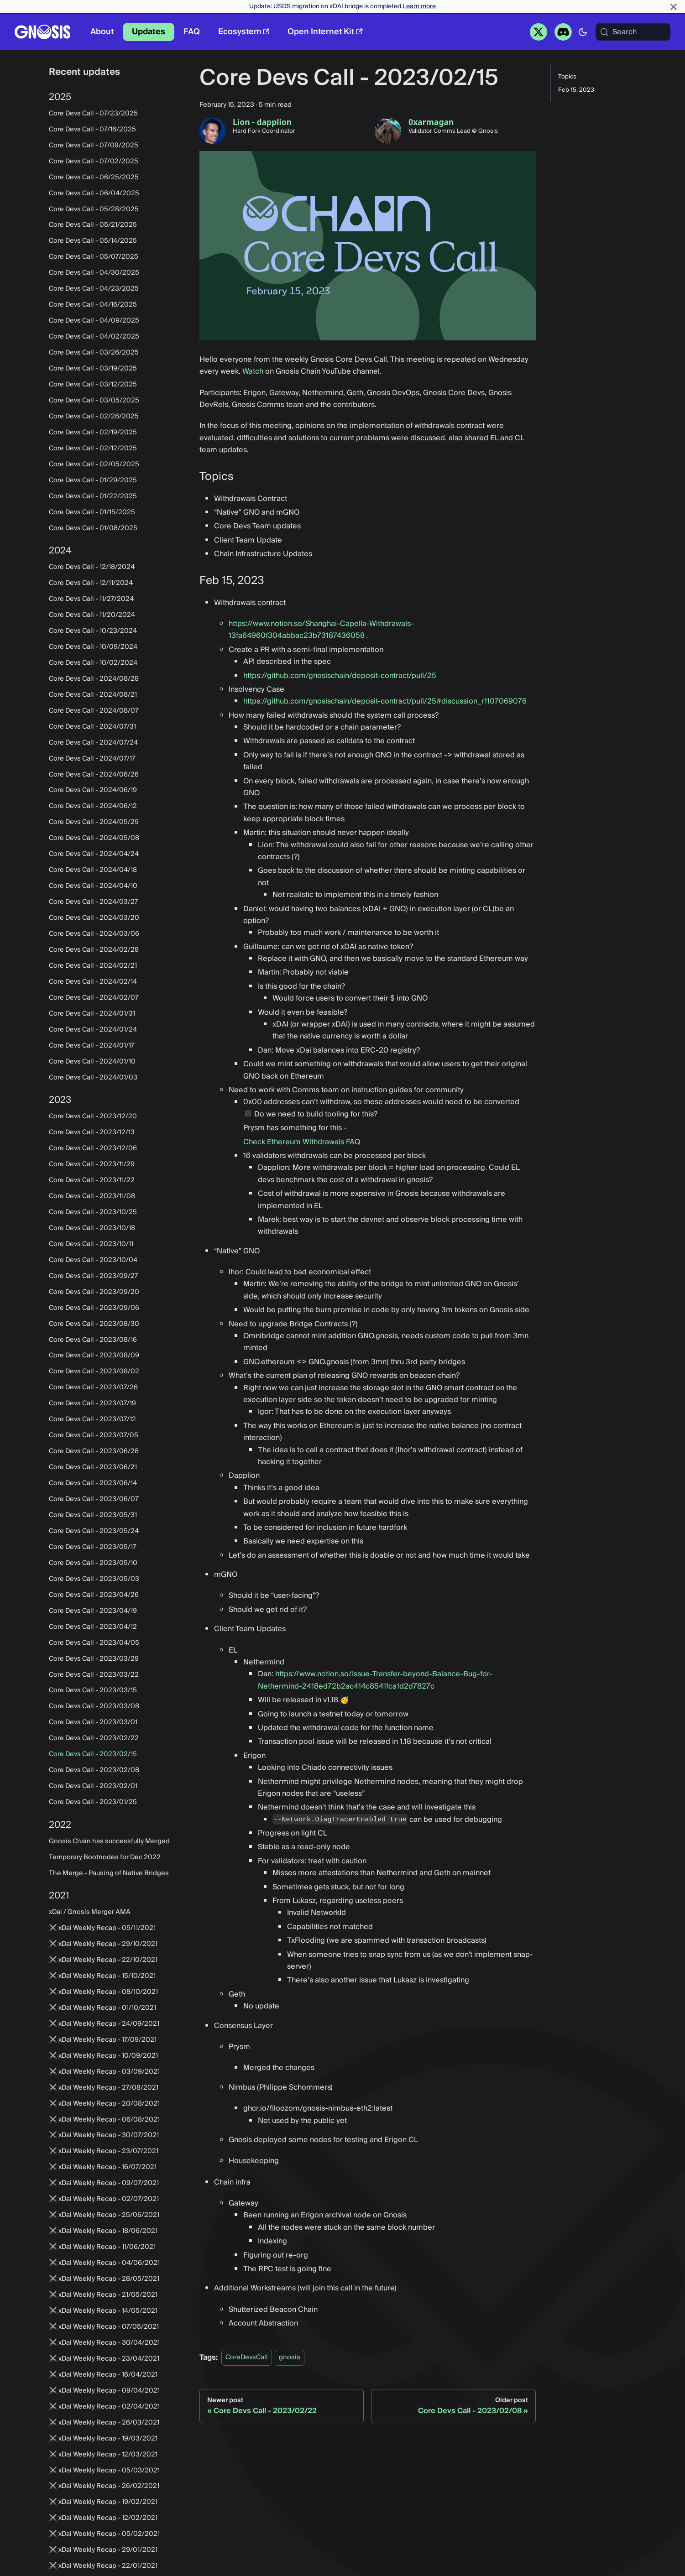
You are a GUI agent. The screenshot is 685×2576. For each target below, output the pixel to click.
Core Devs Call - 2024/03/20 (94, 918)
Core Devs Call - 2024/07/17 (92, 758)
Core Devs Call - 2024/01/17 (92, 1045)
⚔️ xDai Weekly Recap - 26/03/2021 (104, 2422)
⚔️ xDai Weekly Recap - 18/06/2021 (103, 2231)
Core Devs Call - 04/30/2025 (94, 272)
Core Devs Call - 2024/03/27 (93, 902)
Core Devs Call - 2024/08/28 (94, 678)
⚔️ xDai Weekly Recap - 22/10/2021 (103, 1960)
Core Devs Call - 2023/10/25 (93, 1212)
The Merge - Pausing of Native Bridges (109, 1873)
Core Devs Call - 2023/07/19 (92, 1403)
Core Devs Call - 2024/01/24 (93, 1029)
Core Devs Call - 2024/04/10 (93, 886)
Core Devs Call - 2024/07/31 (92, 726)
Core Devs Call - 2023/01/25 (93, 1802)
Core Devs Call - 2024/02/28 (94, 949)
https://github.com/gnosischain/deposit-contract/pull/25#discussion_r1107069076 (385, 701)
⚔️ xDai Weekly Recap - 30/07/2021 (104, 2135)
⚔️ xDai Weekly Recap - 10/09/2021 (103, 2055)
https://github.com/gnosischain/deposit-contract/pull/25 (339, 675)
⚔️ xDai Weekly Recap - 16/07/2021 (103, 2167)
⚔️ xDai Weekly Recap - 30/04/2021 (104, 2342)
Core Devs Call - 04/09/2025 (94, 320)
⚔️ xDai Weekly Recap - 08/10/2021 (103, 1992)
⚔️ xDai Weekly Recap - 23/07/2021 (103, 2151)
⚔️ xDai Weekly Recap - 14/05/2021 (103, 2310)
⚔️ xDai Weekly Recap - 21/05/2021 (103, 2294)
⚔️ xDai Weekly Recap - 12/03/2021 (103, 2454)
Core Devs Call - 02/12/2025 (93, 448)
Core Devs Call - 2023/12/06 (93, 1148)
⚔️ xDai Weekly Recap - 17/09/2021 (103, 2039)
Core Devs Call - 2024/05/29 (94, 822)
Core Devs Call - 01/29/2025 (93, 480)
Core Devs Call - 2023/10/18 (92, 1228)
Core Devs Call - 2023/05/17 (92, 1547)
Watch (252, 371)
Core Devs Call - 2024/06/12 (93, 806)
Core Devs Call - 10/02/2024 (93, 662)
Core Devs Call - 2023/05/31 (93, 1515)
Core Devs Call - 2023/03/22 (94, 1674)
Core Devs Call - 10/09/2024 (93, 646)
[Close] (673, 6)
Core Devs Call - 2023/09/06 (94, 1308)
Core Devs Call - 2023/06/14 (93, 1483)
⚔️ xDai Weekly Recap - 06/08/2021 (104, 2119)
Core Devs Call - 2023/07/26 (93, 1387)
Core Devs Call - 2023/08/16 (93, 1340)
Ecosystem (243, 32)
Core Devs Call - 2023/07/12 (92, 1419)
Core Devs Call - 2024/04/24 (94, 854)
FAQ (191, 32)
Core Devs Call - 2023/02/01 (93, 1786)
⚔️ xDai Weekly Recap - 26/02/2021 (104, 2486)
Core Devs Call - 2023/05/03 (94, 1579)
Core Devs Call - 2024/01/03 (93, 1077)
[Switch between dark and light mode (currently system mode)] (582, 32)
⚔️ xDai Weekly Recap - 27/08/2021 (103, 2087)
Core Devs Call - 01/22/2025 (93, 496)
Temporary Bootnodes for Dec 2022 (105, 1857)
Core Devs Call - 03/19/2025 (93, 368)
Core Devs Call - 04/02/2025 (94, 336)
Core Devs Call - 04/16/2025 (93, 304)
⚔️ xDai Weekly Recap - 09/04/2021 (104, 2390)
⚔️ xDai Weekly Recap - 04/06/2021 (104, 2263)
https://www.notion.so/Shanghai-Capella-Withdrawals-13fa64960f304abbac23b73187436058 (321, 629)
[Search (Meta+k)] (633, 32)
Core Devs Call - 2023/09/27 (93, 1276)
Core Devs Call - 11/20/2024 (92, 615)
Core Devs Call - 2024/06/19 (93, 790)
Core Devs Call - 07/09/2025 (93, 145)
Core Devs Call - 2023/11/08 (92, 1196)
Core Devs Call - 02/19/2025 (93, 432)
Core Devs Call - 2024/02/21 (93, 965)
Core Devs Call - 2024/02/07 (94, 997)
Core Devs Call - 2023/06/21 (93, 1467)
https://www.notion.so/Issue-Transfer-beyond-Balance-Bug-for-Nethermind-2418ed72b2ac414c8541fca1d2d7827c (375, 1680)
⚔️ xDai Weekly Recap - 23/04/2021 (104, 2358)
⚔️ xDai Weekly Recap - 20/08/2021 (104, 2103)
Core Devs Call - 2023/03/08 (94, 1706)
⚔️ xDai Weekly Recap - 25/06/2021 (104, 2215)
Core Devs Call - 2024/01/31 (92, 1013)
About (102, 32)
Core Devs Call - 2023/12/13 (92, 1132)
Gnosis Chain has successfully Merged (109, 1841)
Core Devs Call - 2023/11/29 (92, 1164)
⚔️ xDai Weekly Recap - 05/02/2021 (104, 2534)
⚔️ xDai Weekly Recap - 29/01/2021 (103, 2550)
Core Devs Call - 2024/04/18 (93, 870)
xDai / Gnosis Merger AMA (90, 1912)
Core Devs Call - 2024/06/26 (94, 774)
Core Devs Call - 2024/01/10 (92, 1061)
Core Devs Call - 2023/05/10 (93, 1563)
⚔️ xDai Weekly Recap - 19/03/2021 (103, 2438)
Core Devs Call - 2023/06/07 (94, 1499)
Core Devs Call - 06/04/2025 (94, 193)
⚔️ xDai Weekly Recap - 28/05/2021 (104, 2279)
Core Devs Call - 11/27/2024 (91, 599)
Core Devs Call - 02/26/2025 (94, 416)
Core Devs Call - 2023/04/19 (93, 1611)
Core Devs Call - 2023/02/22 (94, 1738)
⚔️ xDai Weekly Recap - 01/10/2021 (102, 2007)
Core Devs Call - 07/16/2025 (92, 129)
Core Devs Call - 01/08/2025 (93, 528)
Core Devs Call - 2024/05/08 (94, 838)
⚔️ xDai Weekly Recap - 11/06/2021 (102, 2247)
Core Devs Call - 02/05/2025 (94, 464)
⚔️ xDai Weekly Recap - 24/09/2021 (104, 2023)
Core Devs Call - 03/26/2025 (94, 352)
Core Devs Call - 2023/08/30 (94, 1324)
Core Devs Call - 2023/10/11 (91, 1244)
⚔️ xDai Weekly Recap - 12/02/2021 (103, 2518)
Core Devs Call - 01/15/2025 (92, 512)
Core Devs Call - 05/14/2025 (93, 240)
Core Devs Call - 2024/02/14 (93, 981)
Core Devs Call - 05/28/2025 (94, 209)
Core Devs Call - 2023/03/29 (94, 1658)
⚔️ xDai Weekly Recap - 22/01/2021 (103, 2565)
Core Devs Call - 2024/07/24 (93, 742)
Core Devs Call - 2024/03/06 (94, 933)
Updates (148, 32)
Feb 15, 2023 (576, 90)
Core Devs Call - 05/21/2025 (93, 224)
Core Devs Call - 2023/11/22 (92, 1180)
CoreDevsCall (246, 2357)
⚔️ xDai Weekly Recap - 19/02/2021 (103, 2502)
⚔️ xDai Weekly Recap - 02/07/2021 (104, 2199)
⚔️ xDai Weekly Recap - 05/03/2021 (104, 2470)
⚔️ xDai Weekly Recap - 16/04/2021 (103, 2374)
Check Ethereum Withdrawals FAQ (301, 1142)
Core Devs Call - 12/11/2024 (91, 583)
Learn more (419, 6)
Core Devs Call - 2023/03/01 (93, 1722)
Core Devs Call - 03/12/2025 (93, 384)
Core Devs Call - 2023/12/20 (93, 1116)
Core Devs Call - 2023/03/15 (93, 1690)
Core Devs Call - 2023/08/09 (94, 1355)
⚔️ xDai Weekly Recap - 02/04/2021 (104, 2406)
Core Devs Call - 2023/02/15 (93, 1754)
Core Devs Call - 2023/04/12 (93, 1627)
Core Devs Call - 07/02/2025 (93, 161)
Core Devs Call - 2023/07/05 (93, 1435)
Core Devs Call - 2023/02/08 (94, 1770)
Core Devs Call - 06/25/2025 (94, 177)
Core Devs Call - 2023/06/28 (94, 1451)
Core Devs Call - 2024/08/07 (94, 710)
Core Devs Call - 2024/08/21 (93, 694)
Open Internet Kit (325, 32)
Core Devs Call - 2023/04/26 (94, 1595)
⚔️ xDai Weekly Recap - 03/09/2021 (104, 2071)
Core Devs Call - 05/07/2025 (93, 256)
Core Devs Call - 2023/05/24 (94, 1531)
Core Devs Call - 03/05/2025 (94, 400)
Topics (567, 77)
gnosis (289, 2357)
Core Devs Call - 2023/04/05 (94, 1642)
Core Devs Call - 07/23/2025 (93, 113)
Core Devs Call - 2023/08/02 (94, 1371)
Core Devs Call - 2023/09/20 (94, 1292)
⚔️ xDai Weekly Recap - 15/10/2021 (102, 1976)
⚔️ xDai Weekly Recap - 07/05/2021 (104, 2326)
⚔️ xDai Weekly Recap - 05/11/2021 (102, 1928)
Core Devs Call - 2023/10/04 (93, 1260)
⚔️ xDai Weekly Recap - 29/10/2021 (103, 1944)
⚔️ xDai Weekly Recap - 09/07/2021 (104, 2183)
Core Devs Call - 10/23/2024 (93, 631)
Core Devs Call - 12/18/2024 (92, 567)
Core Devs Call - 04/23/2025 (94, 288)
